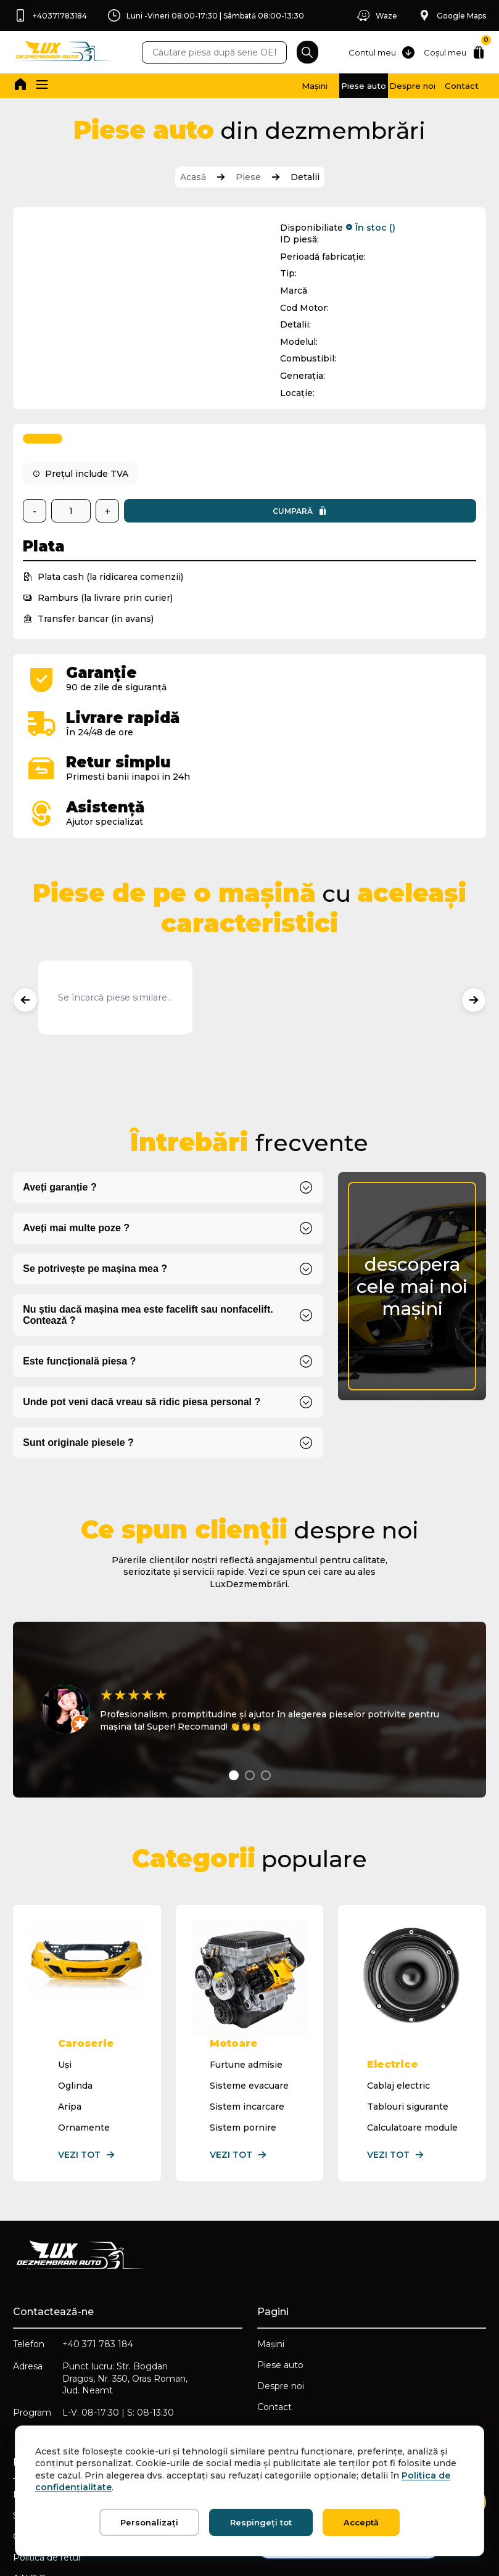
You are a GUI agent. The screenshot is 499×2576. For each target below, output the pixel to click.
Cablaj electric (397, 1981)
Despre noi (372, 85)
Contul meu (372, 52)
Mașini (222, 85)
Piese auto (297, 85)
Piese (248, 178)
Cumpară (200, 513)
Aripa (71, 2002)
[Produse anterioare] (27, 911)
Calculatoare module (411, 2023)
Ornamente (85, 2023)
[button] (46, 85)
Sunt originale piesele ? (80, 1358)
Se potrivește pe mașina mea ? (97, 1184)
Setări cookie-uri (49, 2419)
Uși (66, 1960)
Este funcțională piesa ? (81, 1276)
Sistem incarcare (247, 2002)
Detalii (305, 178)
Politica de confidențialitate (74, 2399)
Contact (446, 85)
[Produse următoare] (472, 911)
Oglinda (76, 1981)
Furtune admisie (246, 1960)
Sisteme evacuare (249, 1981)
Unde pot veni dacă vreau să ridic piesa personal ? (143, 1317)
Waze (369, 15)
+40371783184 (52, 15)
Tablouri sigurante (406, 2002)
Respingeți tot (261, 2522)
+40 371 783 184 (99, 2241)
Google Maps (449, 15)
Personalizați (149, 2522)
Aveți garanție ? (61, 1102)
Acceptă (361, 2522)
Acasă (193, 178)
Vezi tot (88, 2050)
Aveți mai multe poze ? (78, 1143)
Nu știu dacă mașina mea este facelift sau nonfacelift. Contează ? (149, 1230)
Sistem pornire (243, 2023)
